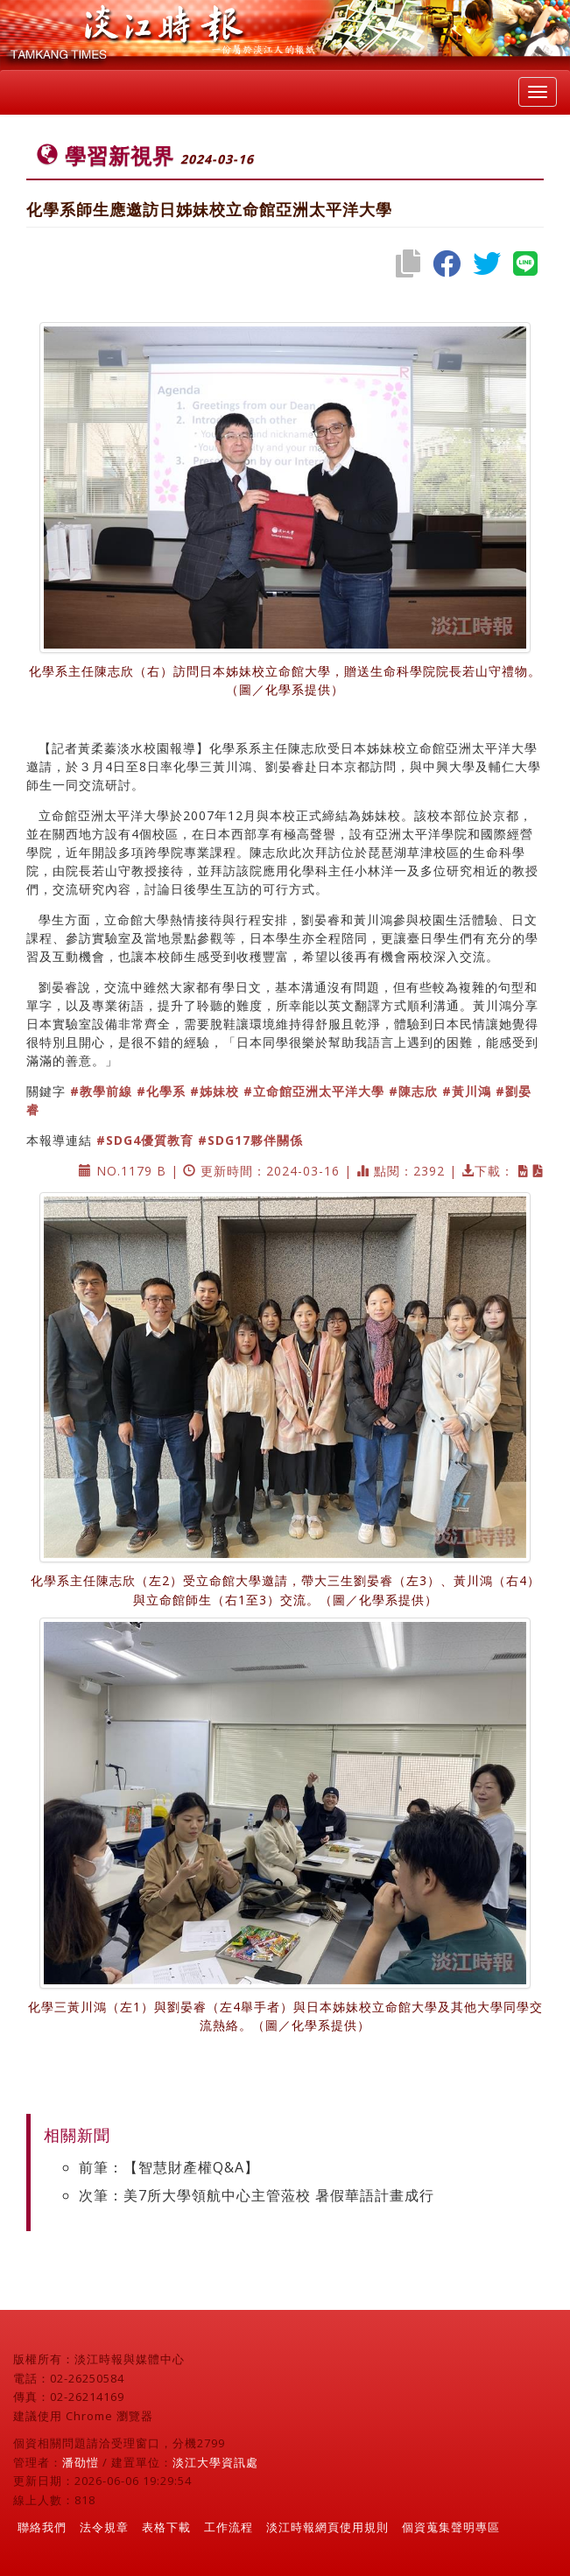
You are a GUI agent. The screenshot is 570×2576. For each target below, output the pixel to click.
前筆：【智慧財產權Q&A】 (169, 2167)
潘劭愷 (80, 2462)
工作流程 (228, 2527)
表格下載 (166, 2527)
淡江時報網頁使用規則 (327, 2527)
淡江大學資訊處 (215, 2462)
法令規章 (104, 2527)
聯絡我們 (42, 2527)
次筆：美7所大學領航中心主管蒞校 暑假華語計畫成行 (256, 2195)
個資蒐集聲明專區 (451, 2527)
